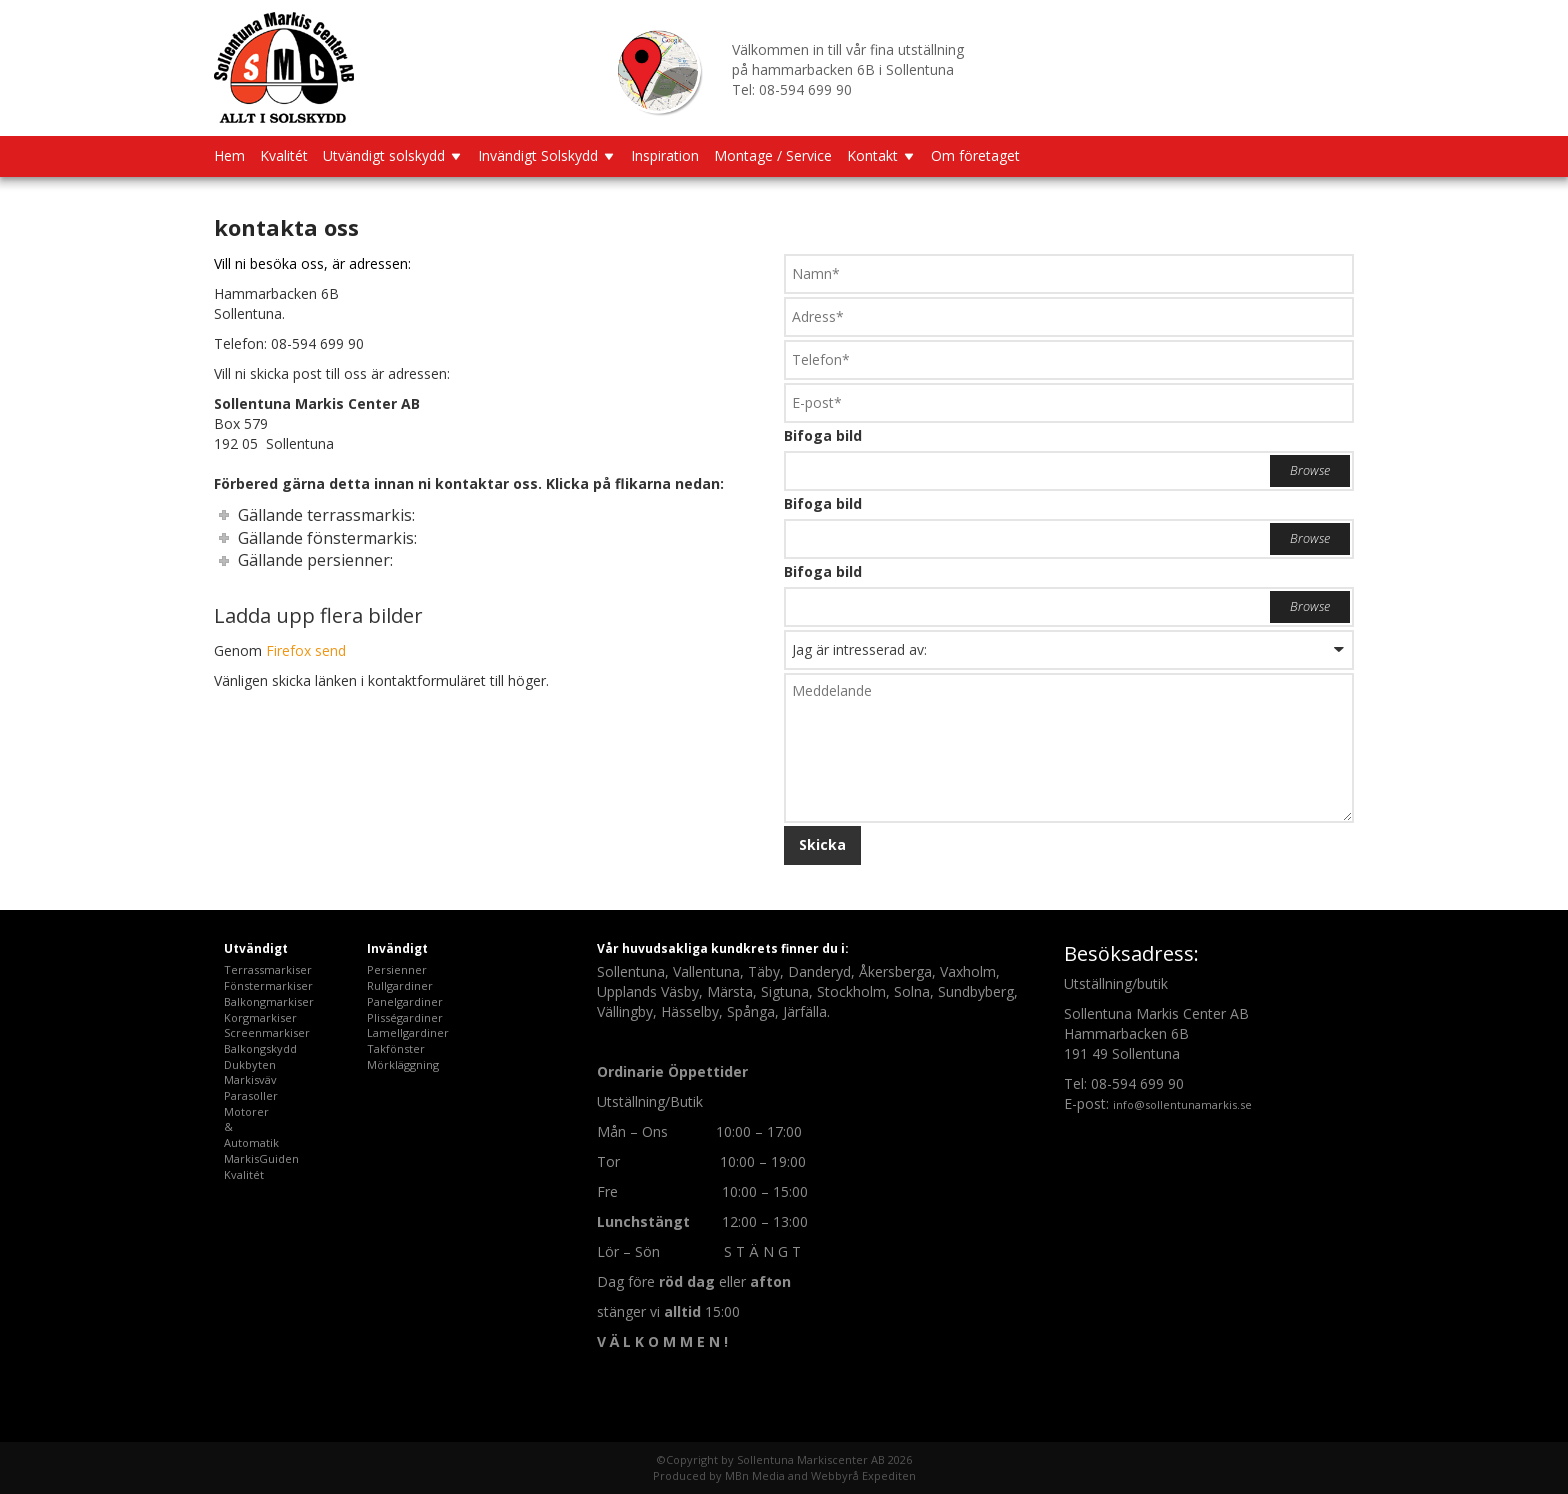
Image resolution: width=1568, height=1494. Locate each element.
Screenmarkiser (267, 1032)
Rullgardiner (400, 985)
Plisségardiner (405, 1017)
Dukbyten (250, 1064)
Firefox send (306, 650)
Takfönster (396, 1048)
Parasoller (251, 1095)
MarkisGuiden (261, 1158)
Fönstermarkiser (268, 985)
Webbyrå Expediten (863, 1475)
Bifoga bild (823, 435)
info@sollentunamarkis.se (1182, 1104)
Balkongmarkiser (269, 1001)
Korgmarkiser (260, 1017)
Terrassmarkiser (268, 969)
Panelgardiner (405, 1001)
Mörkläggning (403, 1064)
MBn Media (755, 1475)
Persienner (397, 969)
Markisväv (250, 1079)
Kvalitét (244, 1174)
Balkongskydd (260, 1048)
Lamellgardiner (408, 1032)
